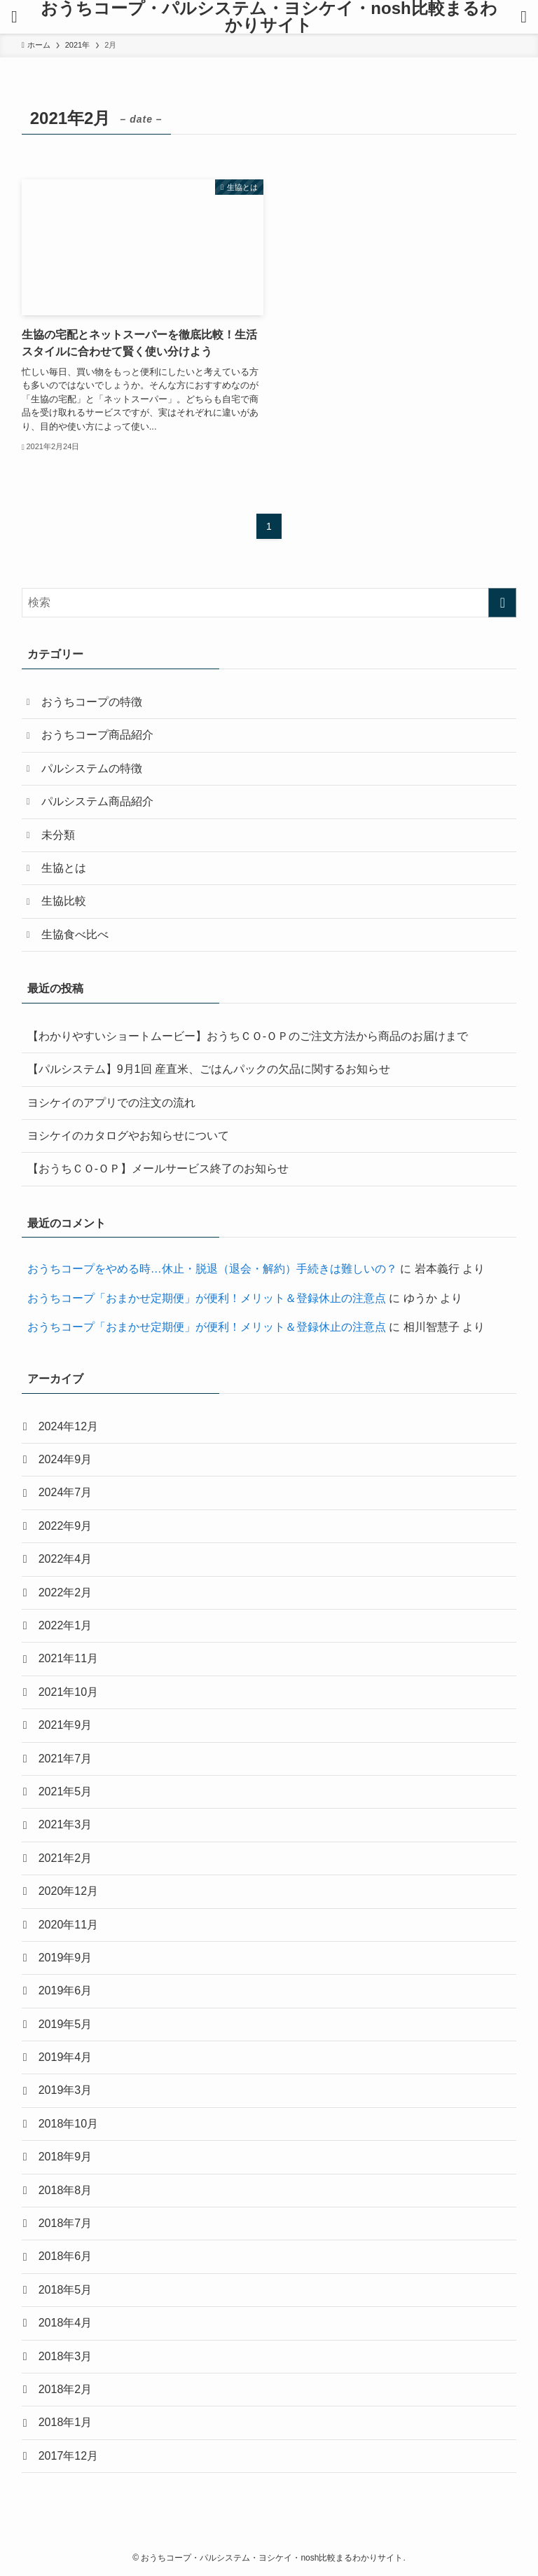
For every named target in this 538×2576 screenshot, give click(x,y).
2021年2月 (65, 1858)
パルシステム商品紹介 (97, 801)
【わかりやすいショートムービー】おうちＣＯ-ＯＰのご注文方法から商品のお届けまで (247, 1036)
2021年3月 (65, 1824)
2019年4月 (65, 2057)
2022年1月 (65, 1625)
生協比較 (63, 901)
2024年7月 (65, 1492)
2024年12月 (68, 1426)
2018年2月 (65, 2389)
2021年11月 (68, 1658)
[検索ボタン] (523, 17)
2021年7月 (65, 1759)
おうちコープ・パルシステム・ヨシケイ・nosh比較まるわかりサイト (269, 17)
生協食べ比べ (75, 934)
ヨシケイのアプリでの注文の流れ (111, 1103)
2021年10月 (68, 1692)
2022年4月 (65, 1559)
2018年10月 (68, 2124)
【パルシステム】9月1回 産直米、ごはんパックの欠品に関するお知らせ (208, 1069)
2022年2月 (65, 1592)
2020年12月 (68, 1891)
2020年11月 (68, 1925)
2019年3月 (65, 2090)
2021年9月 (65, 1725)
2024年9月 (65, 1459)
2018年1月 (65, 2422)
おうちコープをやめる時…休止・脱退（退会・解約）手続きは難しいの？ (212, 1269)
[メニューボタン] (14, 17)
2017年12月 (68, 2456)
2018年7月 (65, 2223)
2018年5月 (65, 2290)
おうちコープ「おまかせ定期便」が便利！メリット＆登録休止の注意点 (206, 1298)
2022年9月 (65, 1526)
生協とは (63, 868)
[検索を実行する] (502, 602)
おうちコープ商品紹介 (97, 735)
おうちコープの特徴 (91, 702)
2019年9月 (65, 1958)
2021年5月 (65, 1791)
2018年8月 (65, 2190)
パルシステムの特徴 (91, 768)
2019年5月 (65, 2024)
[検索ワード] (269, 602)
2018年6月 (65, 2256)
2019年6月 (65, 1990)
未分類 (58, 835)
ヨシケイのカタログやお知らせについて (128, 1136)
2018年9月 (65, 2157)
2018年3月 (65, 2356)
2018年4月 (65, 2323)
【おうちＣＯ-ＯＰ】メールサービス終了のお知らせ (158, 1168)
